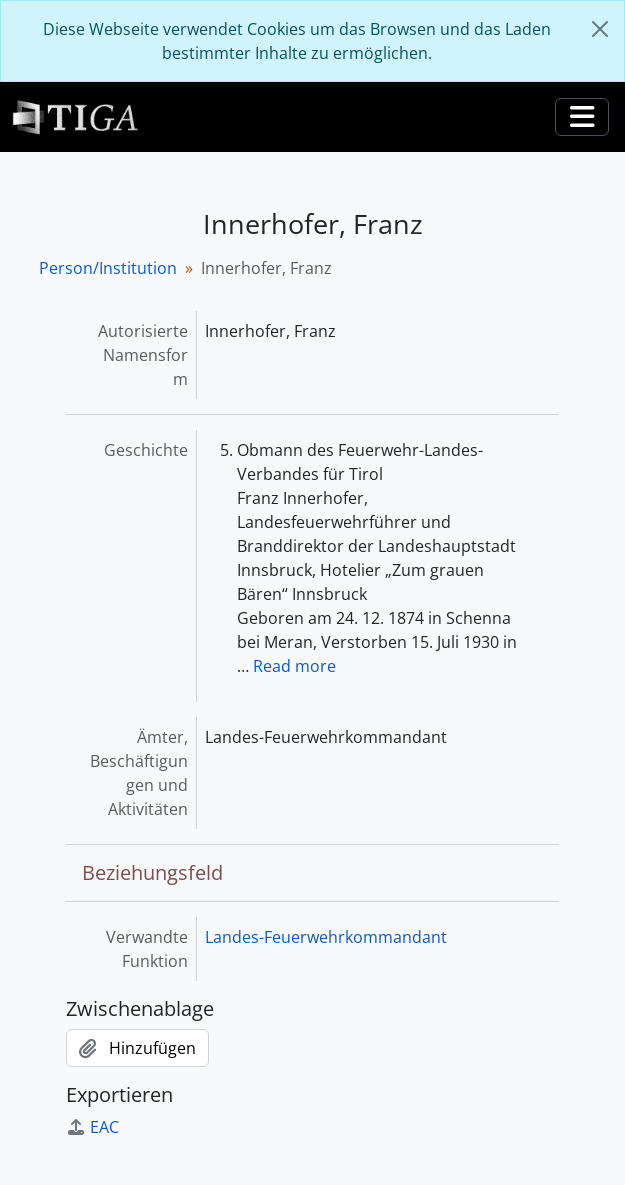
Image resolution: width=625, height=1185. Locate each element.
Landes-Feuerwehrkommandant (326, 937)
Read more (294, 666)
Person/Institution (108, 268)
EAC (92, 1127)
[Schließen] (600, 29)
